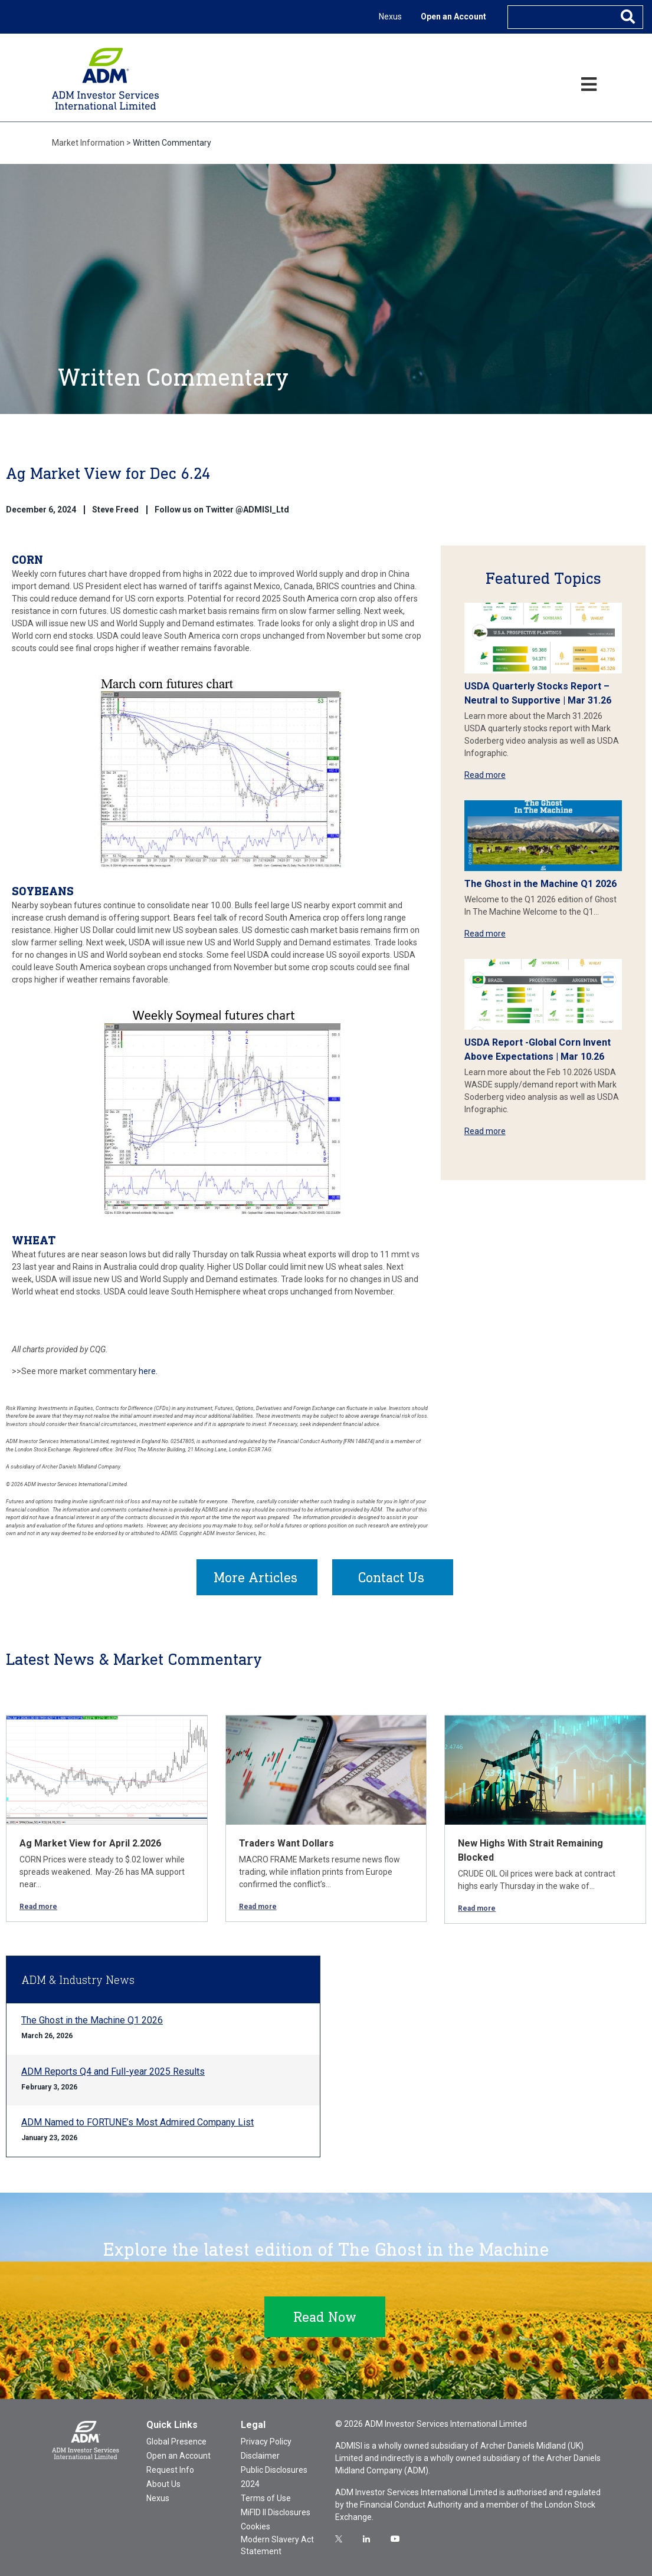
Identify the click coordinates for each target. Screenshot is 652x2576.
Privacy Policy (266, 2441)
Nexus (390, 16)
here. (148, 1371)
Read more (485, 775)
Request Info (170, 2470)
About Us (163, 2484)
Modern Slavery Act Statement (277, 2545)
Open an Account (453, 16)
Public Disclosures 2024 (274, 2477)
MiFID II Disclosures (275, 2512)
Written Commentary (172, 142)
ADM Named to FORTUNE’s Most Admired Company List (137, 2122)
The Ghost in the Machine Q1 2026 (540, 883)
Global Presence (176, 2441)
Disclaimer (260, 2455)
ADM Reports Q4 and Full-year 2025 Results (113, 2071)
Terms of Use (266, 2498)
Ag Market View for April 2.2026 (90, 1843)
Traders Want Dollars (286, 1843)
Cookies (255, 2526)
